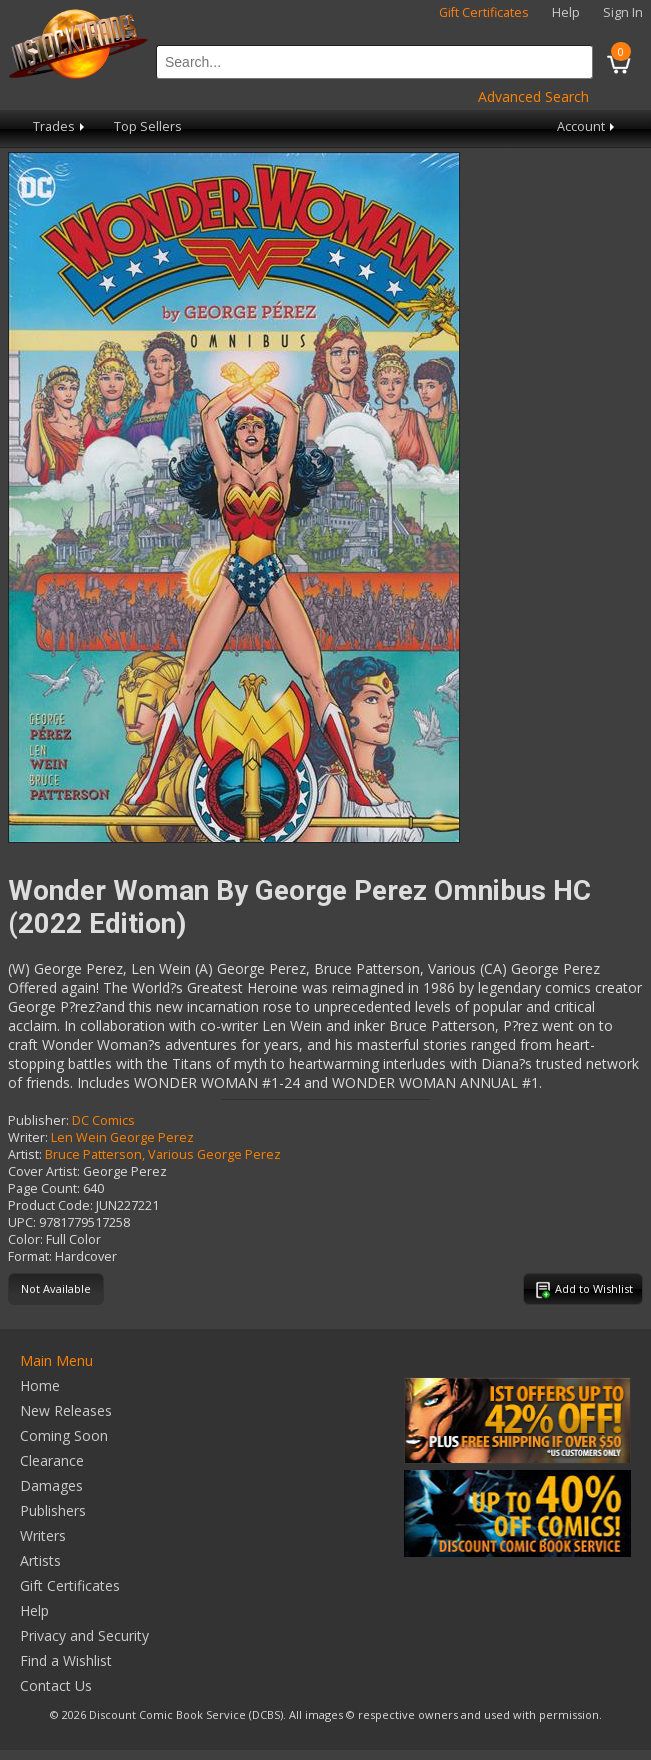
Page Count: (44, 1188)
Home (40, 1385)
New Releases (66, 1410)
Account (587, 126)
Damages (51, 1485)
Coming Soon (64, 1435)
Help (566, 12)
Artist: (25, 1154)
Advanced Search (533, 96)
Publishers (53, 1510)
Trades (60, 126)
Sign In (623, 12)
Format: (30, 1256)
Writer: (28, 1137)
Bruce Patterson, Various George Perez (163, 1154)
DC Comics (103, 1120)
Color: (25, 1239)
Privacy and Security (84, 1635)
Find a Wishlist (66, 1660)
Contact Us (56, 1685)
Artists (40, 1560)
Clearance (52, 1460)
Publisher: (38, 1120)
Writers (43, 1535)
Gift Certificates (484, 12)
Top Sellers (148, 126)
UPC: (22, 1222)
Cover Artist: (44, 1171)
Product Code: (50, 1205)
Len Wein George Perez (122, 1137)
